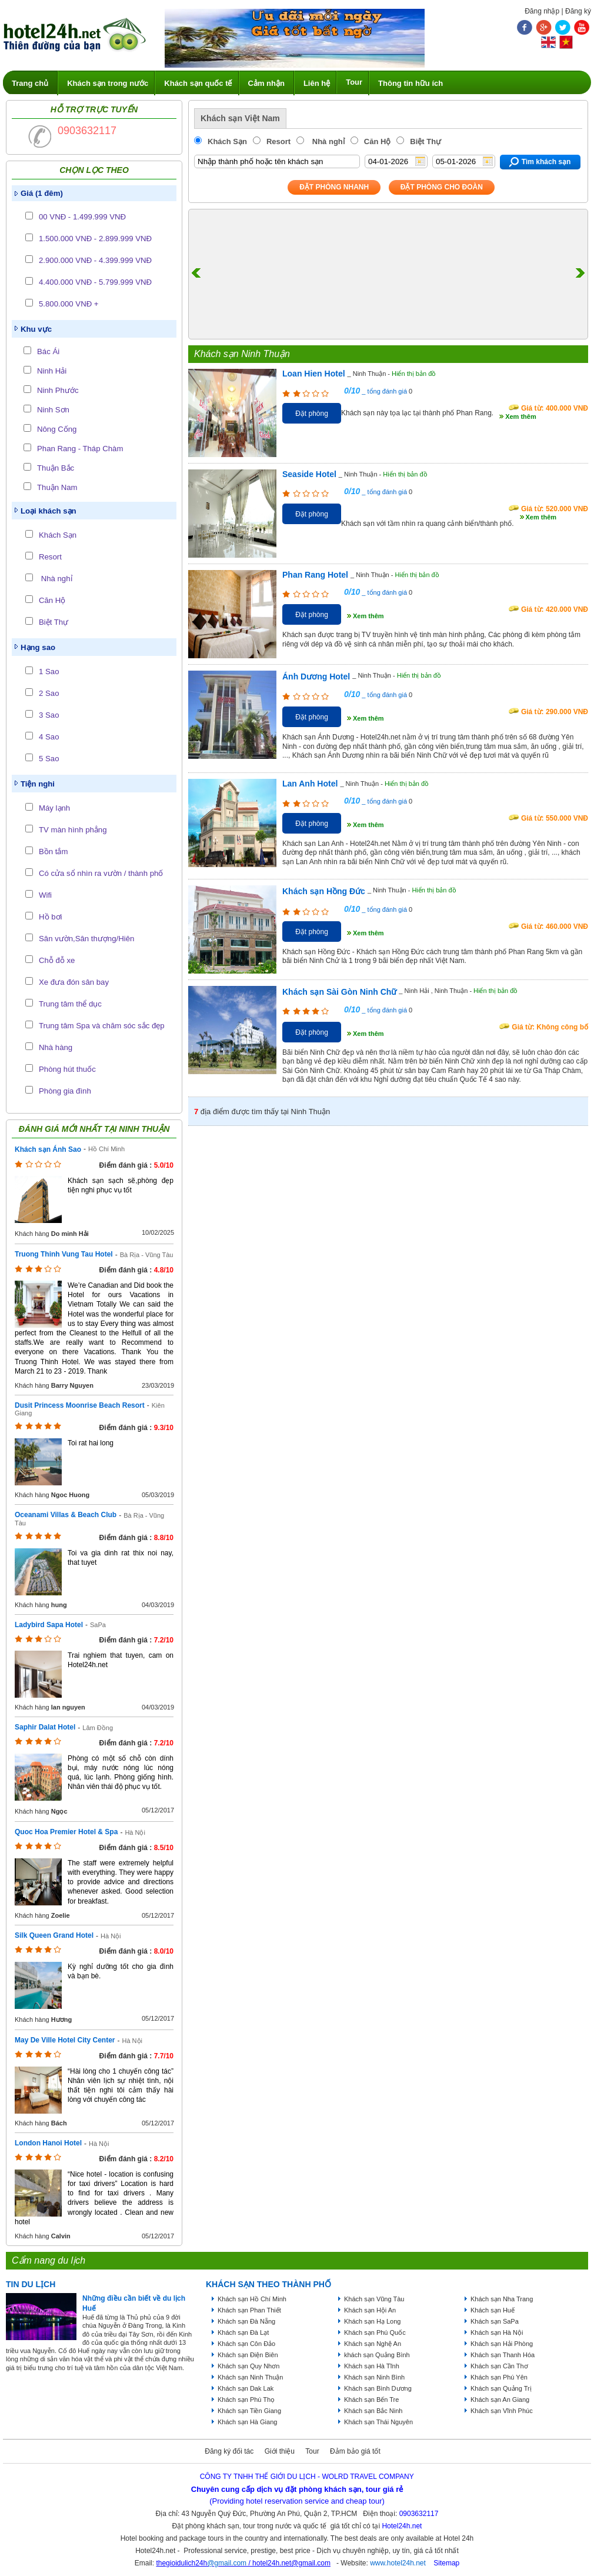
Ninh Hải (51, 370)
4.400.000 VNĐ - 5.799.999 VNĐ (95, 282)
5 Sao (49, 758)
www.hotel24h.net (398, 2563)
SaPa (98, 1624)
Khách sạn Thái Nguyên (378, 2421)
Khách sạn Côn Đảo (246, 2343)
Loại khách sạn (48, 510)
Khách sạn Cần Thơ (499, 2366)
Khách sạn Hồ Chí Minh (252, 2298)
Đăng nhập (542, 11)
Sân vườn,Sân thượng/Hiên (86, 938)
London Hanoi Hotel (48, 2143)
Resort (50, 556)
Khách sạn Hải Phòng (501, 2343)
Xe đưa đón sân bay (74, 982)
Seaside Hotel (309, 474)
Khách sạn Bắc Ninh (373, 2410)
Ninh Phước (58, 390)
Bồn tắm (53, 851)
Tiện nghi (38, 783)
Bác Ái (48, 351)
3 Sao (49, 715)
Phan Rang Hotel (315, 574)
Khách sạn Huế (492, 2310)
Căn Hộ (52, 600)
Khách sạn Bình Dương (378, 2388)
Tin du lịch (30, 2284)
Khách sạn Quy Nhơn (248, 2366)
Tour (354, 82)
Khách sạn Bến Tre (371, 2399)
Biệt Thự (53, 622)
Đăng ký (578, 11)
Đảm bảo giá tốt (355, 2451)
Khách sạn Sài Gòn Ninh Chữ (339, 992)
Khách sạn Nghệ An (372, 2343)
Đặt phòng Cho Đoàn (442, 187)
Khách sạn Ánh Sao (48, 1149)
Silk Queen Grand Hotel (54, 1935)
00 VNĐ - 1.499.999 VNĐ (82, 216)
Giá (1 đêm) (42, 193)
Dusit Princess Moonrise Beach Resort (80, 1405)
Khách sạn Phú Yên (499, 2377)
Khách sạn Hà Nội (496, 2332)
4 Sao (49, 736)
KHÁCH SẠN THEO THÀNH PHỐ (268, 2284)
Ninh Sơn (53, 409)
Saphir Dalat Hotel (45, 1727)
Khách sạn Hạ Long (372, 2321)
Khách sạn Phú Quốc (375, 2332)
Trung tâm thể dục (70, 1003)
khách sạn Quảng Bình (377, 2354)
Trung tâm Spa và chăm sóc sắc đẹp (102, 1025)
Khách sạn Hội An (370, 2310)
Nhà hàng (55, 1047)
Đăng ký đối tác (229, 2451)
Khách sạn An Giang (499, 2399)
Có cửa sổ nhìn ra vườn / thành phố (101, 873)
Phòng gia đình (65, 1091)
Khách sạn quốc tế (198, 83)
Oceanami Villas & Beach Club (65, 1515)
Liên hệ (316, 83)
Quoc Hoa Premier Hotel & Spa (66, 1832)
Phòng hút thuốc (67, 1069)
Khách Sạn (57, 535)
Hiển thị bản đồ (414, 373)
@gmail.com (226, 2563)
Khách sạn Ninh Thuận (250, 2377)
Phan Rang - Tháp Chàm (80, 448)
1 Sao (49, 671)
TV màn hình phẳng (73, 829)
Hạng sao (38, 647)
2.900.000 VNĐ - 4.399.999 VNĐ (95, 260)
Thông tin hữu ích (410, 83)
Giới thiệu (280, 2451)
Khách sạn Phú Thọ (246, 2399)
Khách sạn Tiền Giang (249, 2410)
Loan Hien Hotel (313, 373)
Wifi (45, 895)
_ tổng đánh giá (383, 391)
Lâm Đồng (97, 1727)
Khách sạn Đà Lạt (243, 2332)
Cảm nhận (266, 83)
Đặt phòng (311, 413)
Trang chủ (30, 83)
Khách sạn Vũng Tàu (374, 2298)
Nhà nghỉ (55, 578)
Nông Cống (56, 429)
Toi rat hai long (91, 1443)
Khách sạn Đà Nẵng (246, 2321)
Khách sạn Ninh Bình (374, 2377)
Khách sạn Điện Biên (248, 2354)
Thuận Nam (57, 487)
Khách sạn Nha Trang (501, 2298)
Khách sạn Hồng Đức (323, 891)
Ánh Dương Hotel (316, 676)
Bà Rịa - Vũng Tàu (146, 1254)
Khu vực (36, 329)
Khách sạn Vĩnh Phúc (501, 2410)
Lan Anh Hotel (310, 783)
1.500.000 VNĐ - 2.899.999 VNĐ (95, 238)
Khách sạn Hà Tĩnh (371, 2366)
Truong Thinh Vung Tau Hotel (64, 1254)
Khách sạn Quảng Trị (501, 2388)
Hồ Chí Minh (106, 1148)
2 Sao (49, 693)
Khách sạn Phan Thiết (249, 2310)
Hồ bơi (50, 916)
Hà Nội (135, 1832)
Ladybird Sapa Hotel (49, 1625)
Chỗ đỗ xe (57, 960)
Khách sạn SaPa (494, 2321)
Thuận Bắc (55, 468)
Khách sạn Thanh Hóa (502, 2354)
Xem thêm (520, 416)
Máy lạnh (54, 808)
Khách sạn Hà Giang (247, 2421)
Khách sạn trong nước (107, 83)
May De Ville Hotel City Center (65, 2040)
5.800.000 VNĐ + (69, 303)
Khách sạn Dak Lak (245, 2388)
